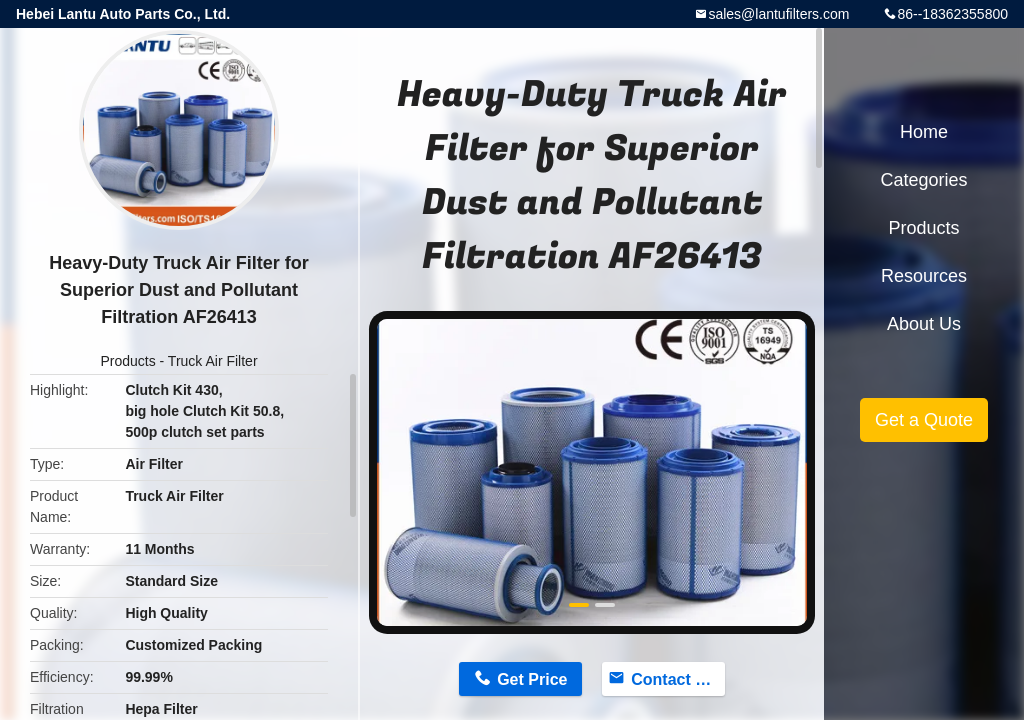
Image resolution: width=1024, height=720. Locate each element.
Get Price (532, 679)
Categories (923, 180)
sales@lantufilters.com (778, 14)
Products (127, 361)
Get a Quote (924, 420)
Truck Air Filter (213, 361)
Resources (924, 276)
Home (924, 132)
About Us (924, 324)
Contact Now (678, 679)
